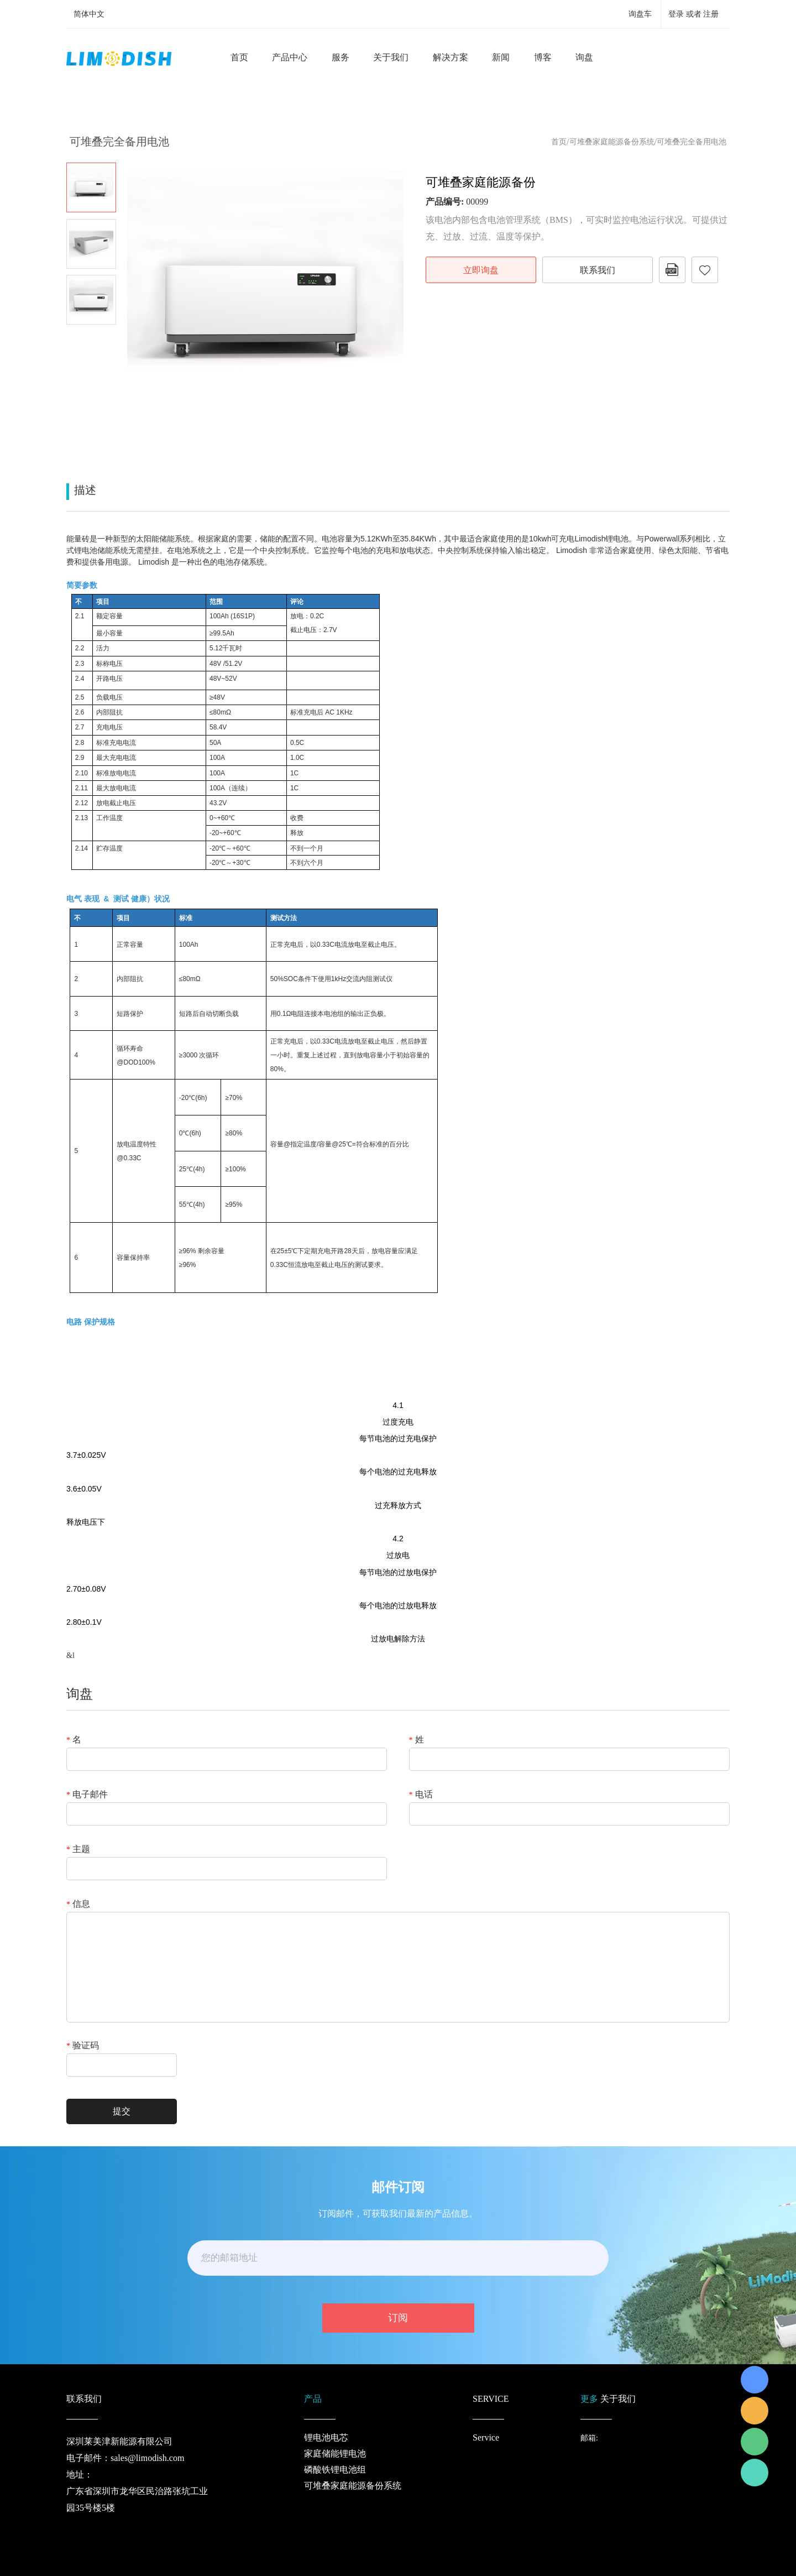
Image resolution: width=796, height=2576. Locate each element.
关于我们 (391, 57)
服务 (340, 57)
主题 (78, 1849)
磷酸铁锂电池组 (335, 2469)
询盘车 (640, 14)
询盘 (584, 57)
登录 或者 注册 (693, 14)
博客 (543, 57)
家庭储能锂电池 (335, 2453)
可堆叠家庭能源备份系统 (611, 142)
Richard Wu (754, 2380)
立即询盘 (481, 270)
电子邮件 (87, 1794)
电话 (421, 1794)
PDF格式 (672, 270)
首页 (239, 57)
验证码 (82, 2045)
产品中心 (289, 57)
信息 (78, 1904)
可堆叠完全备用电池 (691, 142)
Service (486, 2437)
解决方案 (450, 57)
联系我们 (597, 270)
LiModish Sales (754, 2410)
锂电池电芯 (326, 2437)
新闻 (501, 57)
